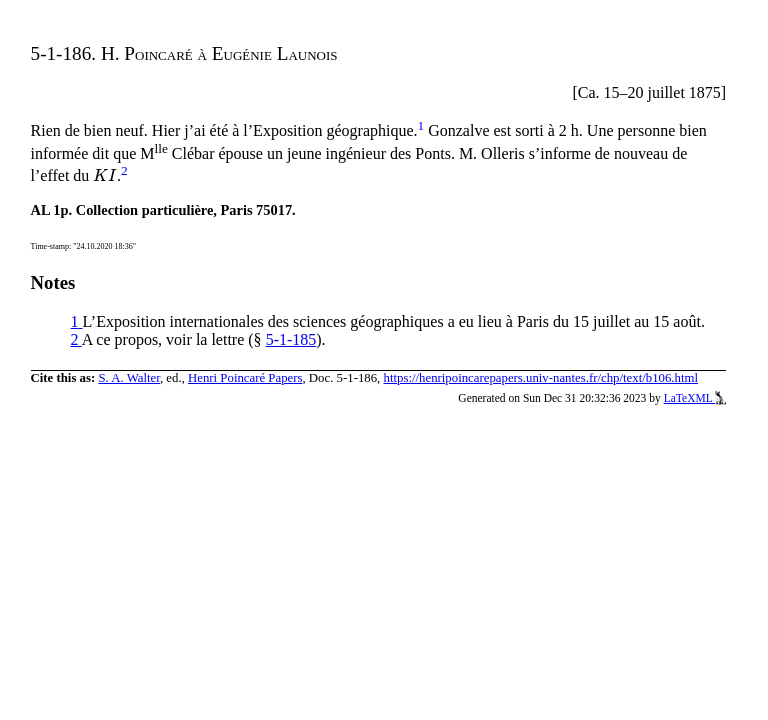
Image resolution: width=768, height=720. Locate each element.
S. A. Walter (129, 378)
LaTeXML (695, 398)
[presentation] (105, 175)
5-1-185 (291, 339)
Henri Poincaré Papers (245, 378)
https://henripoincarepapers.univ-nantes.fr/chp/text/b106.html (541, 378)
